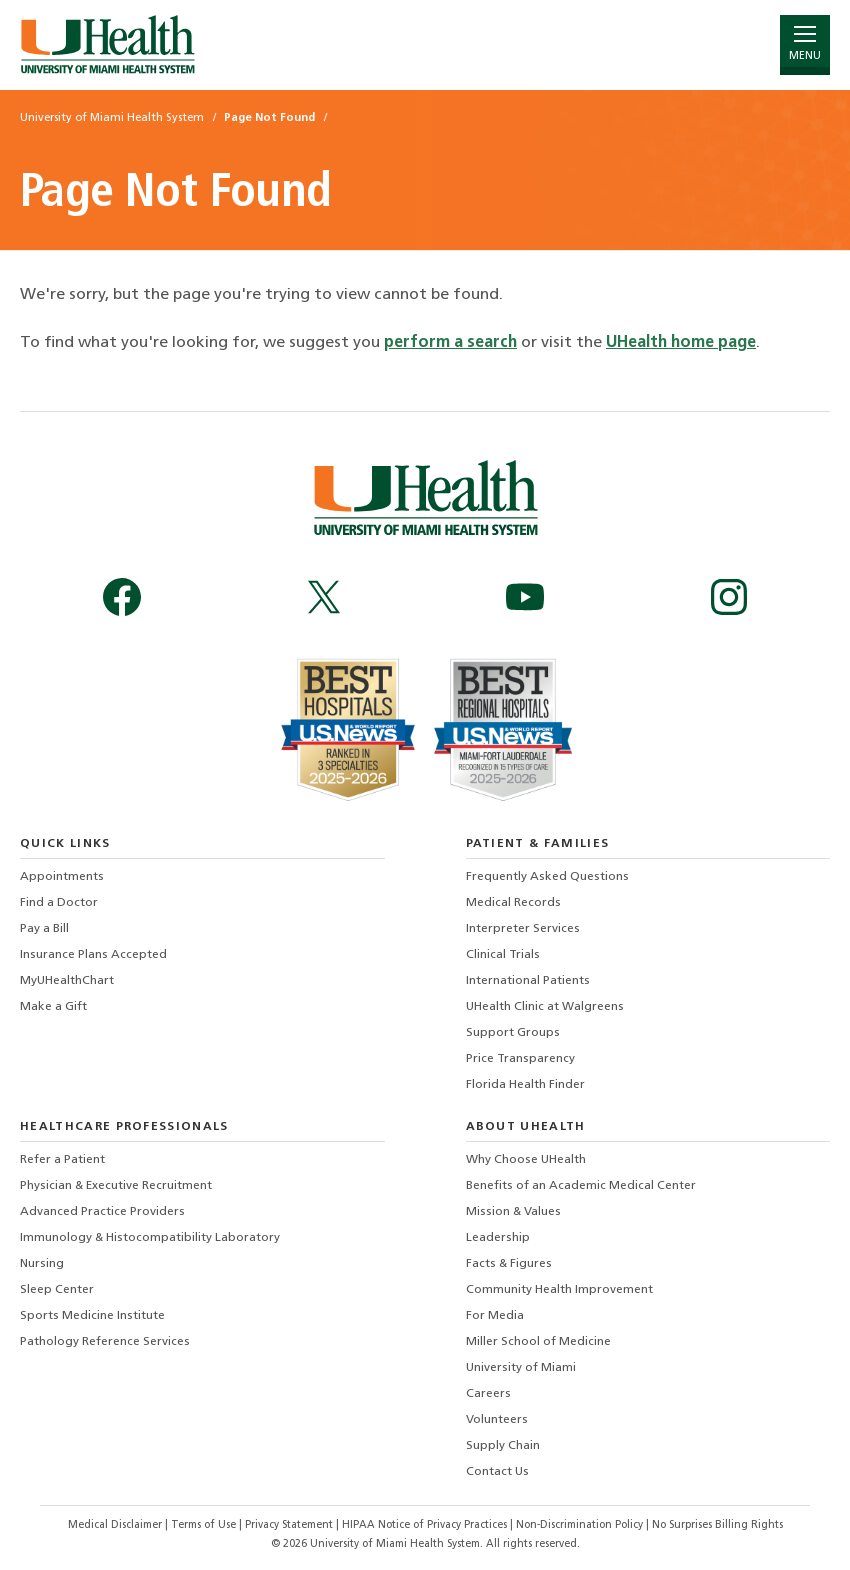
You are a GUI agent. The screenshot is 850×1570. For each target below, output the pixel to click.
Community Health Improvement (559, 1290)
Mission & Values (513, 1212)
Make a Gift (53, 1007)
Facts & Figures (509, 1264)
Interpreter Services (523, 929)
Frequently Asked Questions (547, 877)
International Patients (528, 981)
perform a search (450, 343)
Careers (488, 1394)
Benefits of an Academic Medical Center (581, 1186)
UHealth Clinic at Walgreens (545, 1007)
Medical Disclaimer (116, 1525)
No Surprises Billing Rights (717, 1525)
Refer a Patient (62, 1160)
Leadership (498, 1238)
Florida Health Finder (525, 1085)
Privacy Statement (290, 1525)
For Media (495, 1316)
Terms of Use (205, 1525)
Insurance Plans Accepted (93, 955)
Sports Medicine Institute (92, 1316)
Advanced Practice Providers (102, 1212)
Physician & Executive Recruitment (116, 1186)
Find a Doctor (59, 903)
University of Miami (521, 1368)
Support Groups (513, 1033)
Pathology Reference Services (105, 1342)
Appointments (62, 877)
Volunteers (497, 1420)
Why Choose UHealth (526, 1160)
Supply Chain (503, 1446)
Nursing (42, 1264)
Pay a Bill (44, 929)
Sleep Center (57, 1290)
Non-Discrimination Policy (579, 1525)
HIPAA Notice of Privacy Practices (424, 1525)
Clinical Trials (503, 955)
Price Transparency (520, 1059)
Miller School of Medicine (538, 1342)
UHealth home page (681, 343)
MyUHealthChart (67, 981)
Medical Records (513, 903)
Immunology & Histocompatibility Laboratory (150, 1238)
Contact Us (497, 1472)
